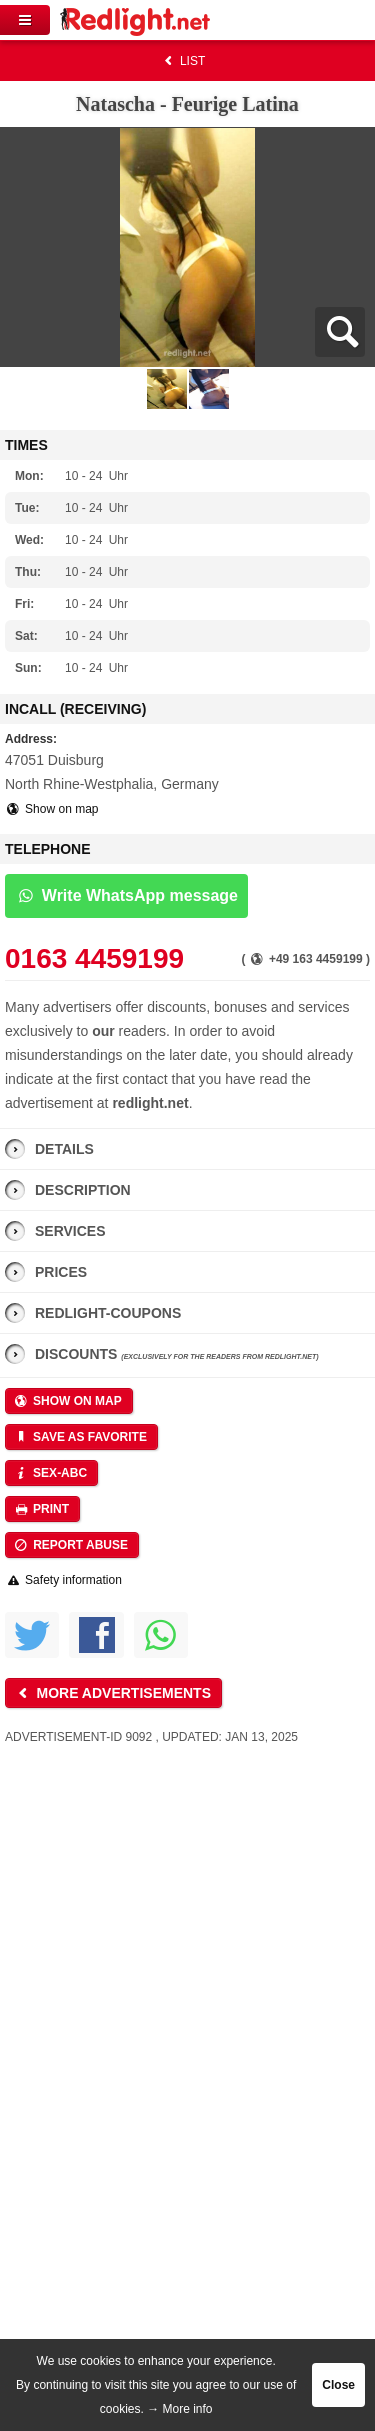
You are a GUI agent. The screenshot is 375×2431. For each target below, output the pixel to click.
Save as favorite (80, 1437)
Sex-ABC (50, 1473)
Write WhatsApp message (126, 895)
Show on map (52, 809)
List (182, 61)
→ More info (179, 2409)
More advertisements (112, 1693)
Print (41, 1509)
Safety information (63, 1580)
